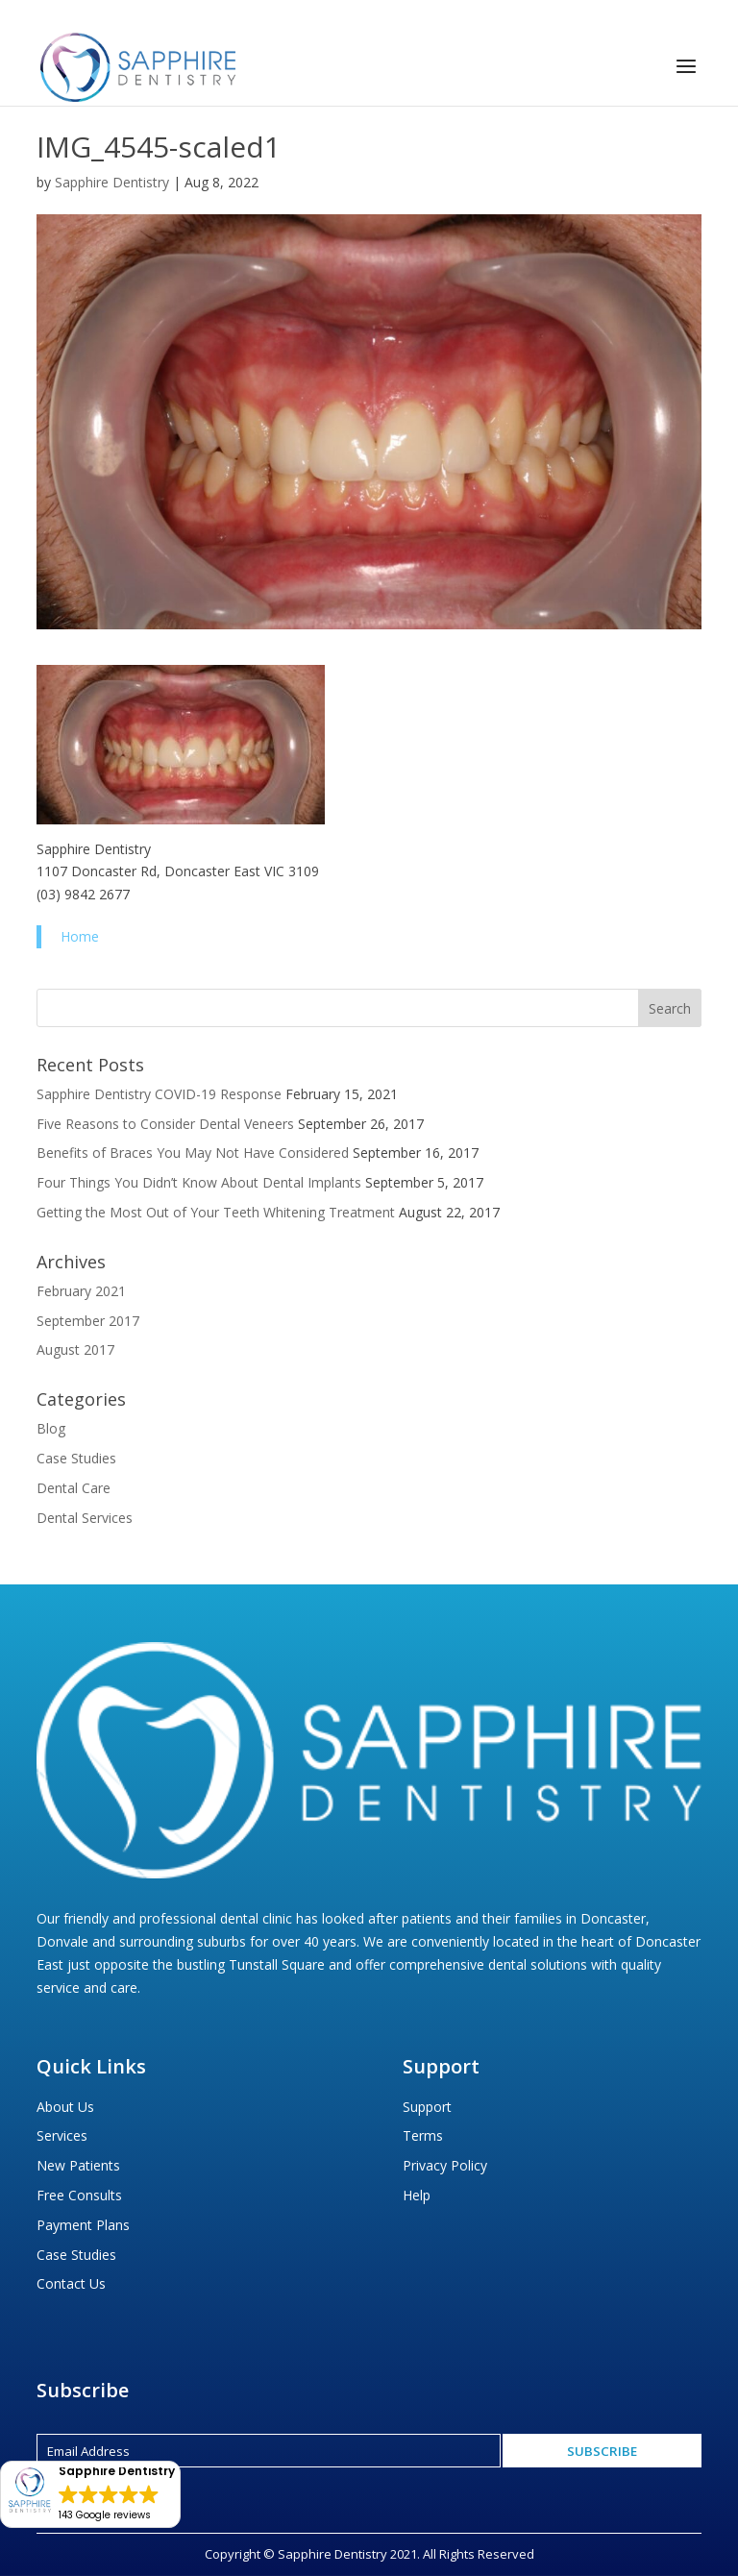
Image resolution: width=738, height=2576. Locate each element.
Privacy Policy (445, 2165)
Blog (51, 1428)
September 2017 (88, 1321)
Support (427, 2107)
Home (80, 936)
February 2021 (81, 1291)
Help (416, 2195)
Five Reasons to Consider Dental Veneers (165, 1124)
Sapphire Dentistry (112, 182)
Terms (423, 2135)
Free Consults (79, 2195)
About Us (65, 2107)
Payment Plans (83, 2225)
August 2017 (75, 1349)
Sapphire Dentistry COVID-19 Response (159, 1094)
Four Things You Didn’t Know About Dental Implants (199, 1182)
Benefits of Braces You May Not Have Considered (193, 1152)
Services (62, 2135)
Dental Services (85, 1518)
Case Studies (76, 1458)
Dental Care (74, 1488)
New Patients (78, 2165)
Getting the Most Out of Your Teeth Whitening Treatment (216, 1212)
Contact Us (71, 2283)
